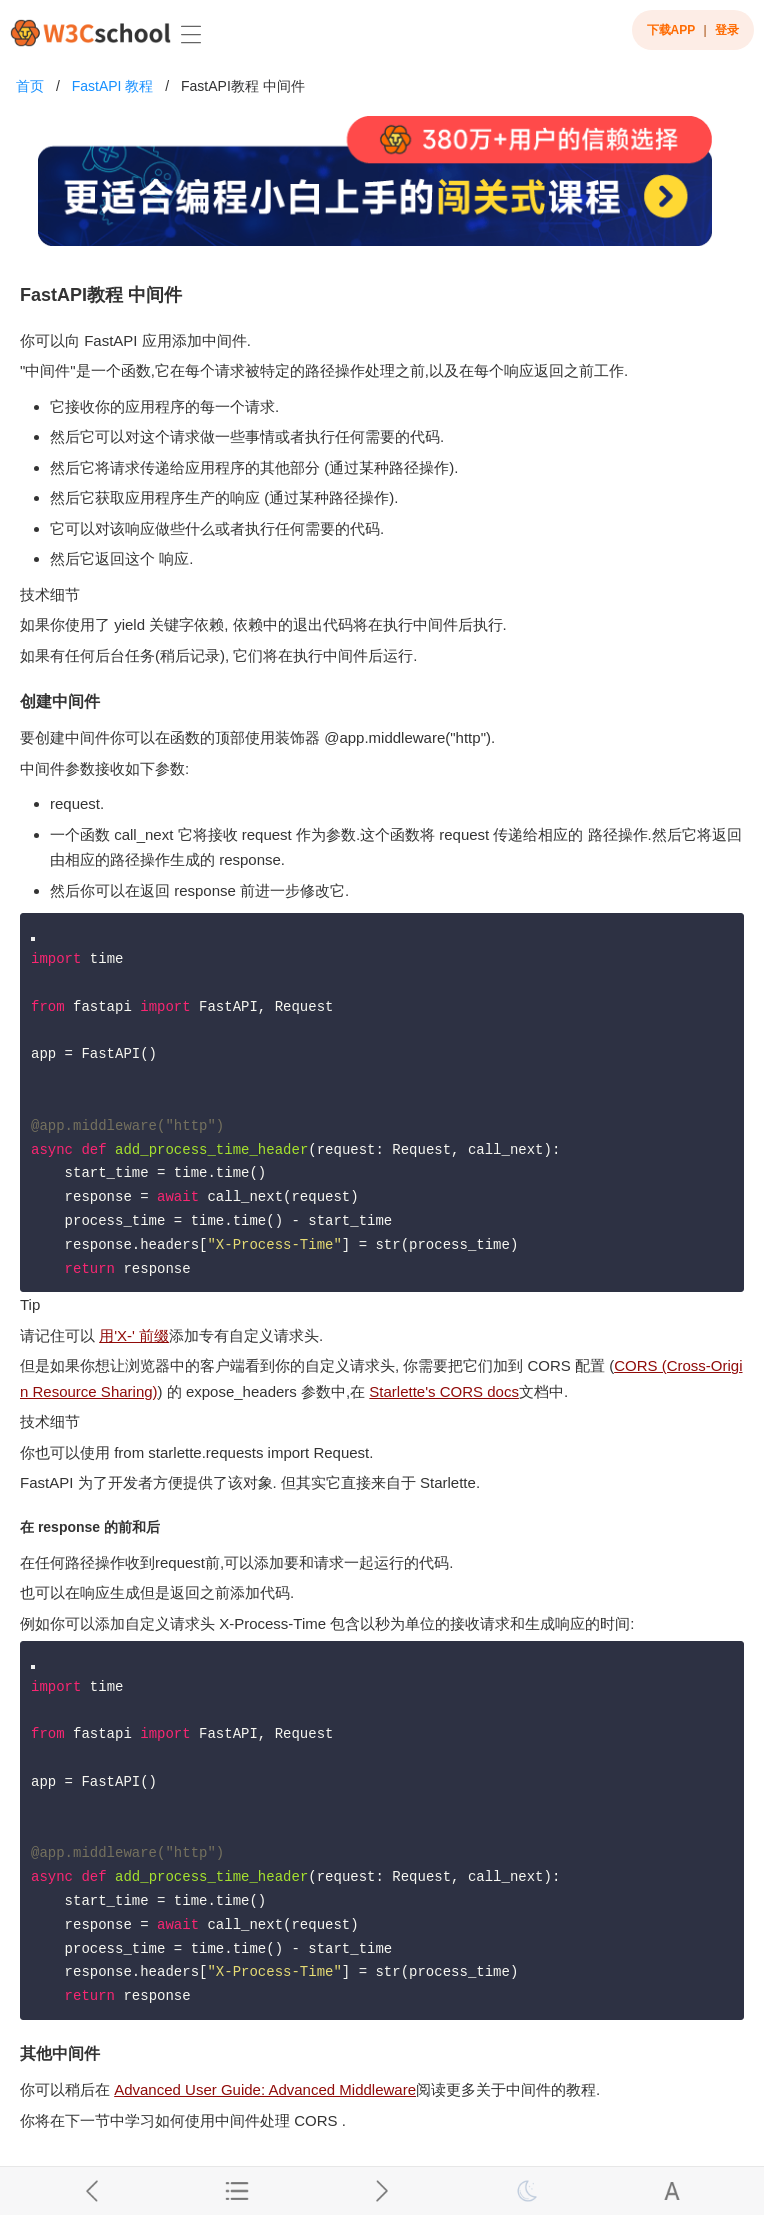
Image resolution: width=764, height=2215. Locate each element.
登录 (727, 30)
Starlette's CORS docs (444, 1391)
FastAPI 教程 (113, 86)
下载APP (671, 30)
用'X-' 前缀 (134, 1335)
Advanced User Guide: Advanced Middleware (265, 2089)
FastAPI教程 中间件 (243, 86)
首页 (30, 86)
